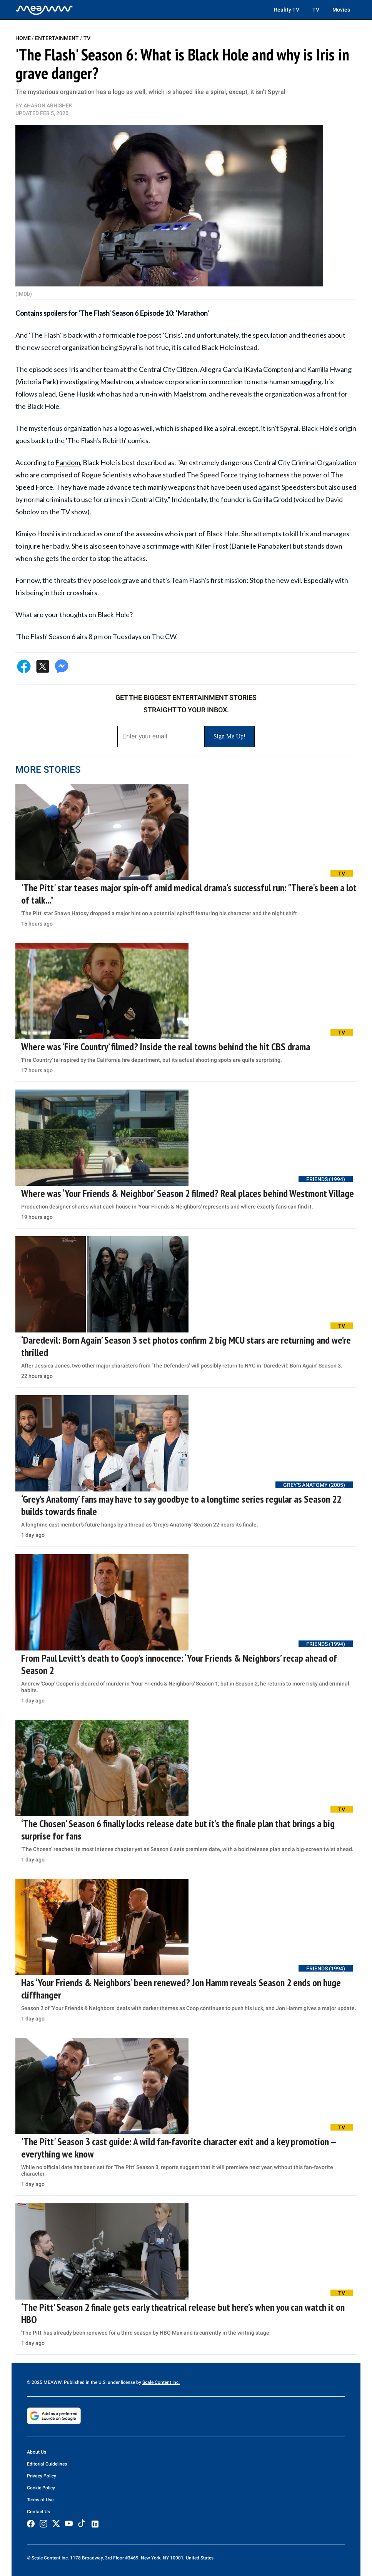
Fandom (67, 462)
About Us (36, 2452)
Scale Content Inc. (161, 2382)
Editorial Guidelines (47, 2464)
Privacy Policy (41, 2476)
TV (315, 10)
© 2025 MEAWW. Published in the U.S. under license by (84, 2382)
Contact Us (38, 2511)
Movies (341, 10)
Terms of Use (40, 2499)
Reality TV (286, 10)
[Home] (44, 9)
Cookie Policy (41, 2488)
